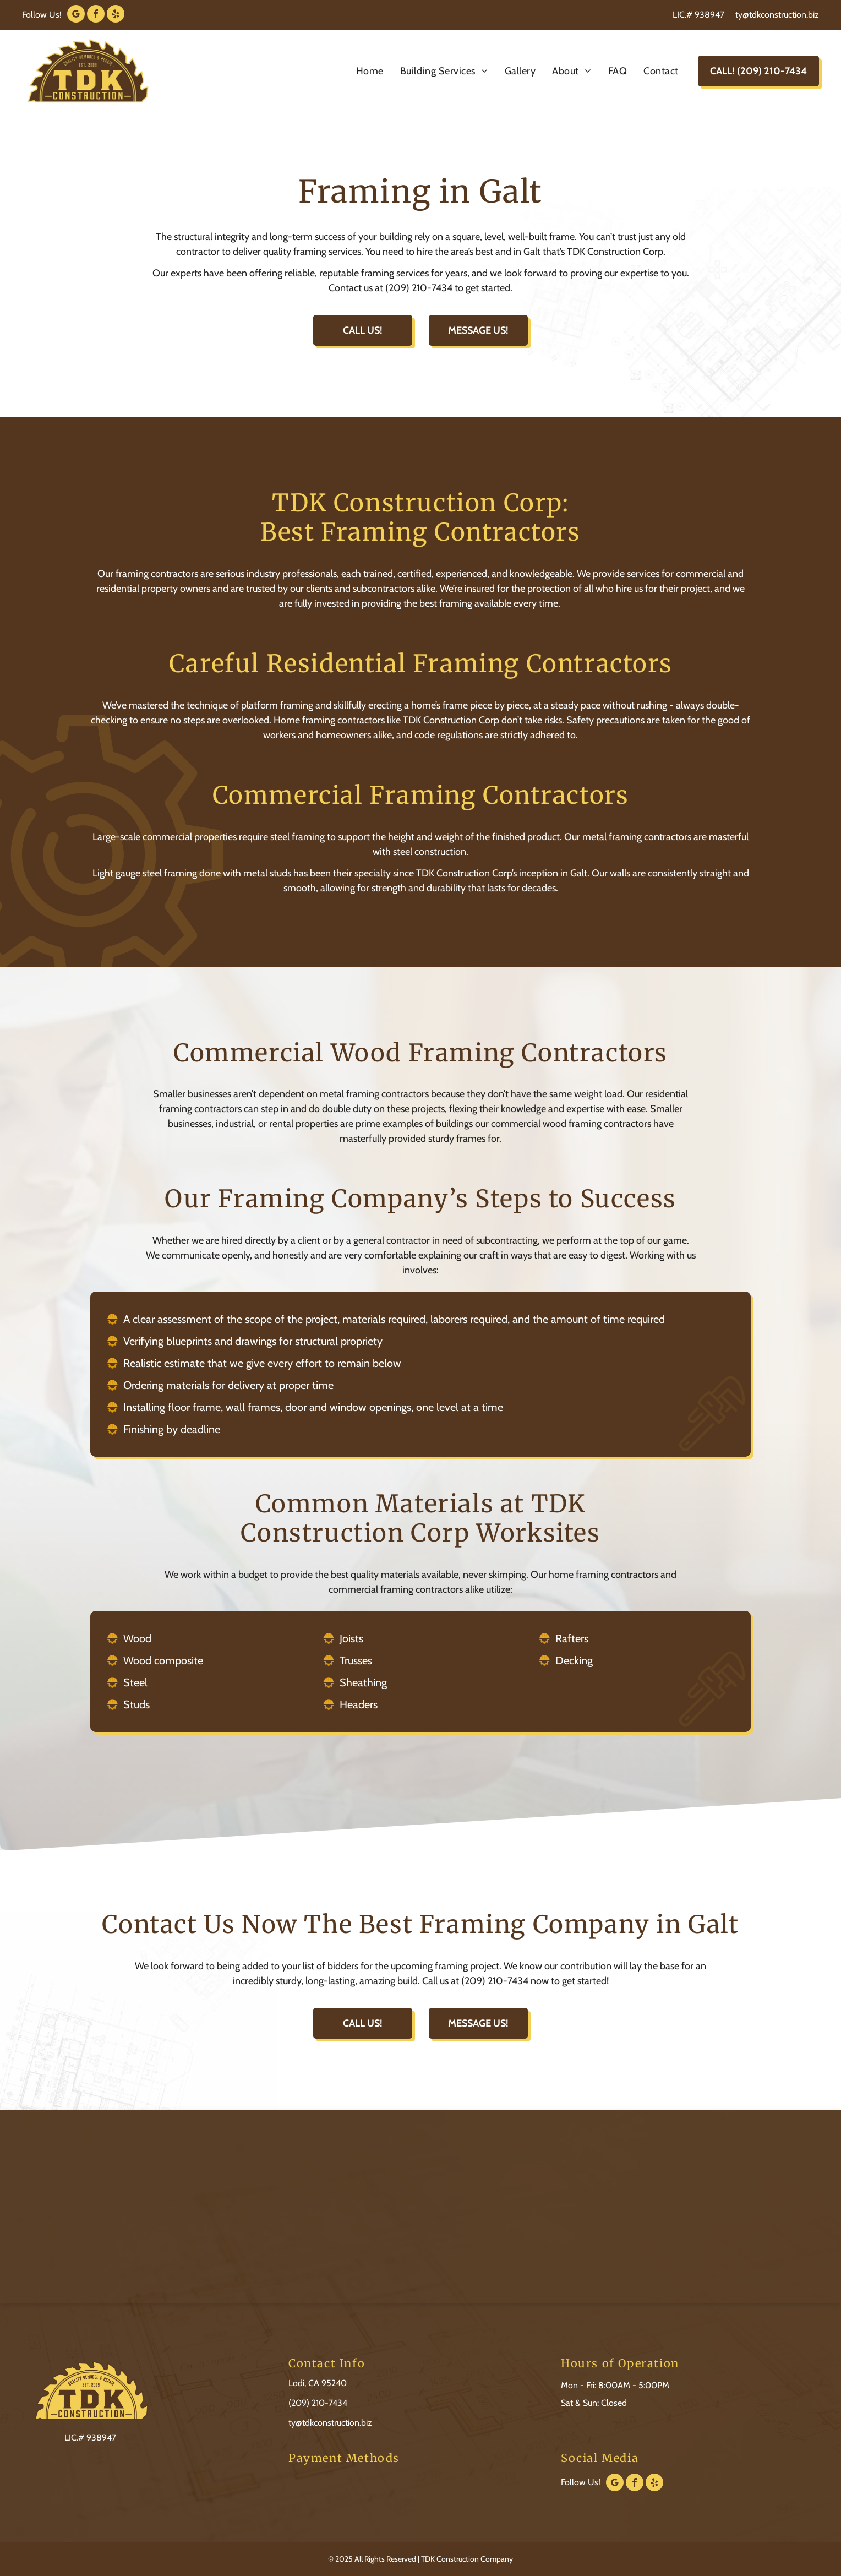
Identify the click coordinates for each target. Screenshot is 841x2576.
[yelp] (115, 15)
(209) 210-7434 (317, 2403)
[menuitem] (370, 71)
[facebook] (96, 15)
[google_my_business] (76, 15)
